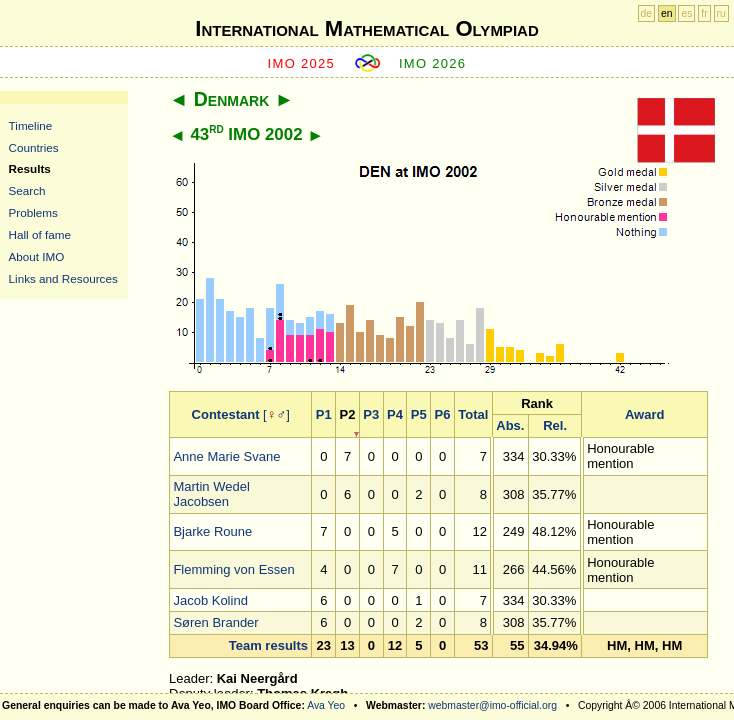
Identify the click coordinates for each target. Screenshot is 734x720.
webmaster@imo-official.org (492, 705)
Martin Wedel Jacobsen (211, 494)
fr (704, 13)
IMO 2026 (433, 63)
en (667, 13)
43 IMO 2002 (246, 134)
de (647, 13)
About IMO (37, 256)
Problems (33, 212)
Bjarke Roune (212, 531)
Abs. (510, 425)
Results (30, 168)
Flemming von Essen (233, 569)
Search (27, 190)
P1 (324, 414)
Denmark (232, 99)
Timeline (31, 125)
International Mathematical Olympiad (366, 28)
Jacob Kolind (210, 600)
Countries (34, 147)
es (686, 13)
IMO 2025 (302, 63)
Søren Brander (215, 622)
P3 (371, 414)
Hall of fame (40, 234)
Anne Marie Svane (226, 456)
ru (721, 13)
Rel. (555, 425)
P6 (443, 414)
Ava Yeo (326, 705)
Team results (268, 645)
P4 (395, 414)
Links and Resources (63, 278)
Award (645, 414)
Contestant (226, 414)
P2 (348, 414)
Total (473, 414)
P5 (419, 414)
